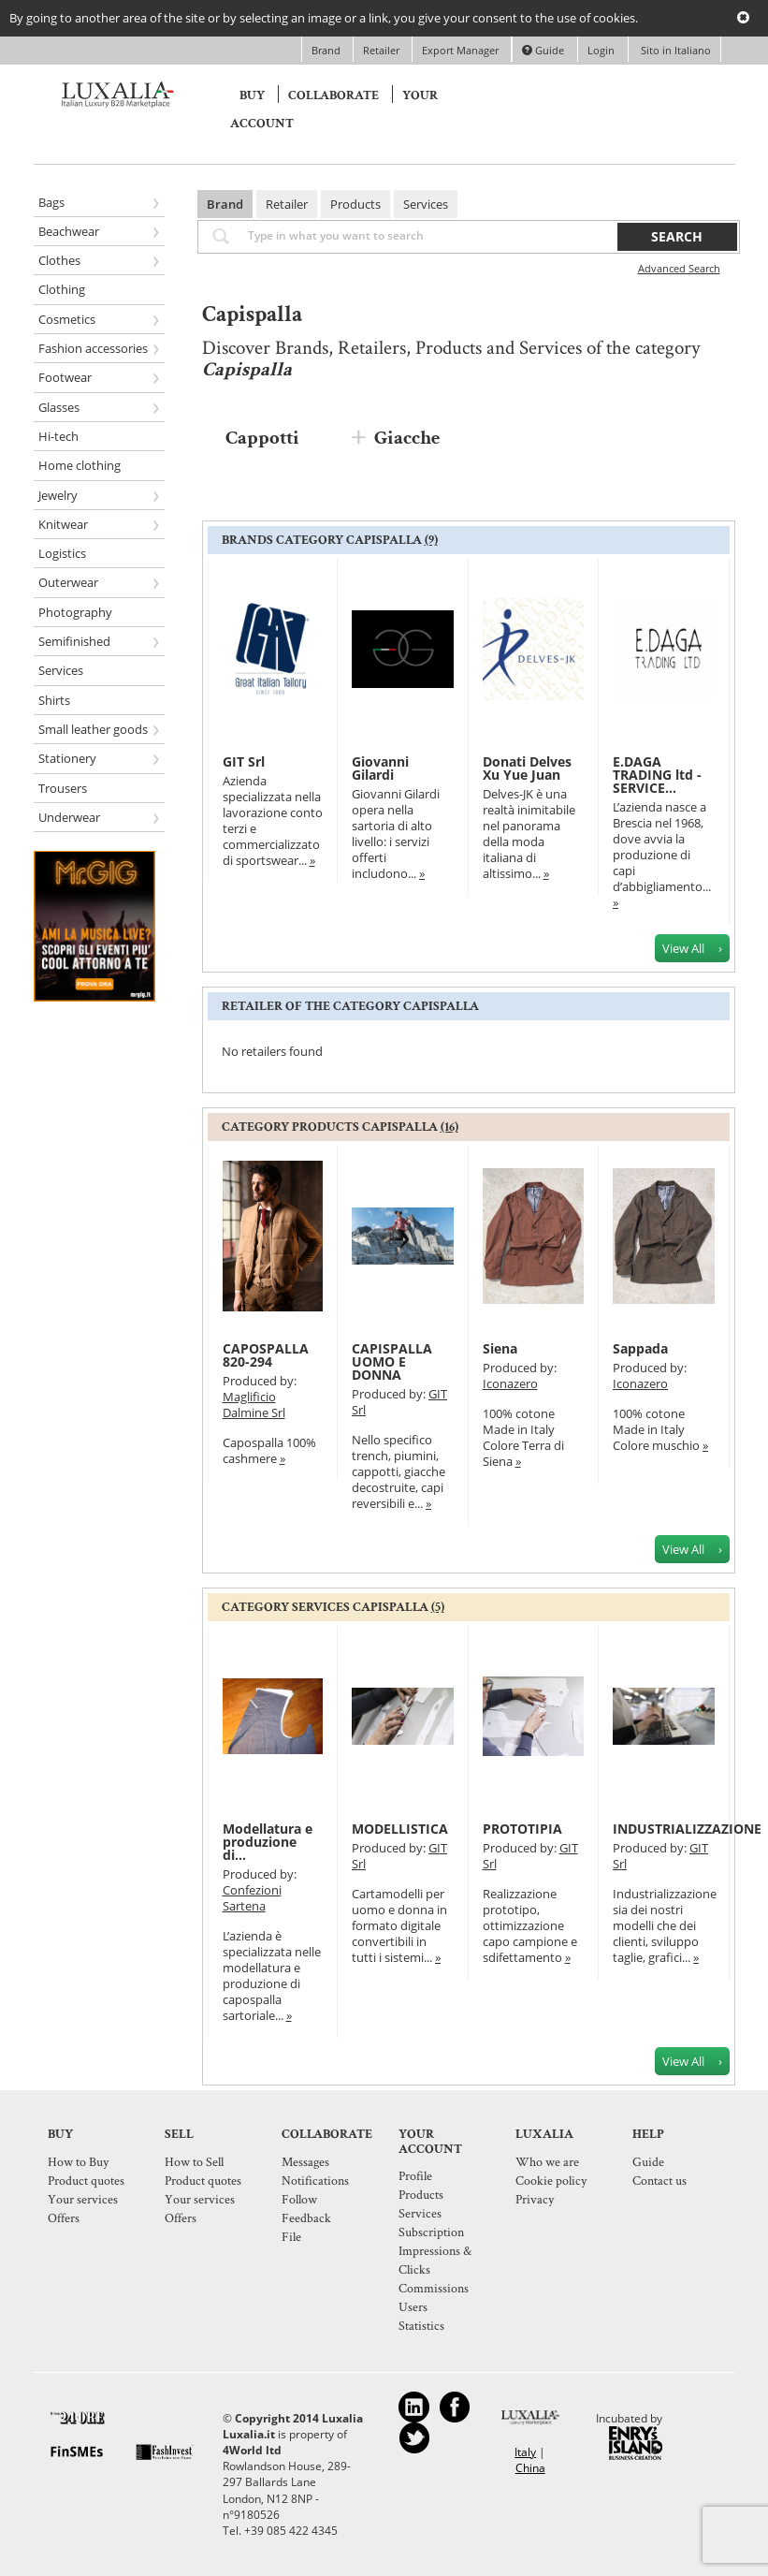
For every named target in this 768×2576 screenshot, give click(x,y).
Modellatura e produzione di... (267, 1842)
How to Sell (194, 2161)
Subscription (431, 2231)
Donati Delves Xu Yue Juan (527, 768)
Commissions (433, 2287)
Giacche (407, 437)
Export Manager (461, 50)
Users (412, 2306)
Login (601, 50)
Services (425, 204)
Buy (252, 95)
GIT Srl (244, 761)
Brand (327, 50)
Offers (64, 2217)
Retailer (382, 50)
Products (355, 204)
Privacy (534, 2198)
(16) (449, 1127)
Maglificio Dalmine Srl (254, 1404)
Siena (500, 1348)
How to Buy (78, 2161)
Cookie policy (551, 2180)
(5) (437, 1607)
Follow (299, 2198)
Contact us (659, 2180)
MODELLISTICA (400, 1828)
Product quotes (86, 2180)
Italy (525, 2452)
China (530, 2468)
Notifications (315, 2180)
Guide (543, 50)
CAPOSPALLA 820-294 (266, 1354)
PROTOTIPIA (522, 1828)
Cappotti (262, 437)
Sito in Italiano (674, 50)
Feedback (306, 2217)
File (291, 2236)
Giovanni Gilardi (380, 768)
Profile (415, 2175)
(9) (431, 540)
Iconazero (510, 1383)
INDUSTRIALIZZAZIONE (687, 1828)
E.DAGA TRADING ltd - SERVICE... (657, 775)
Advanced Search (679, 268)
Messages (305, 2161)
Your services (83, 2198)
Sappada (640, 1348)
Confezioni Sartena (252, 1897)
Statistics (421, 2325)
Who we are (547, 2161)
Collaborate (333, 95)
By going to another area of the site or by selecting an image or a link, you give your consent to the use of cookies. (323, 17)
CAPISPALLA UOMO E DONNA (392, 1361)
